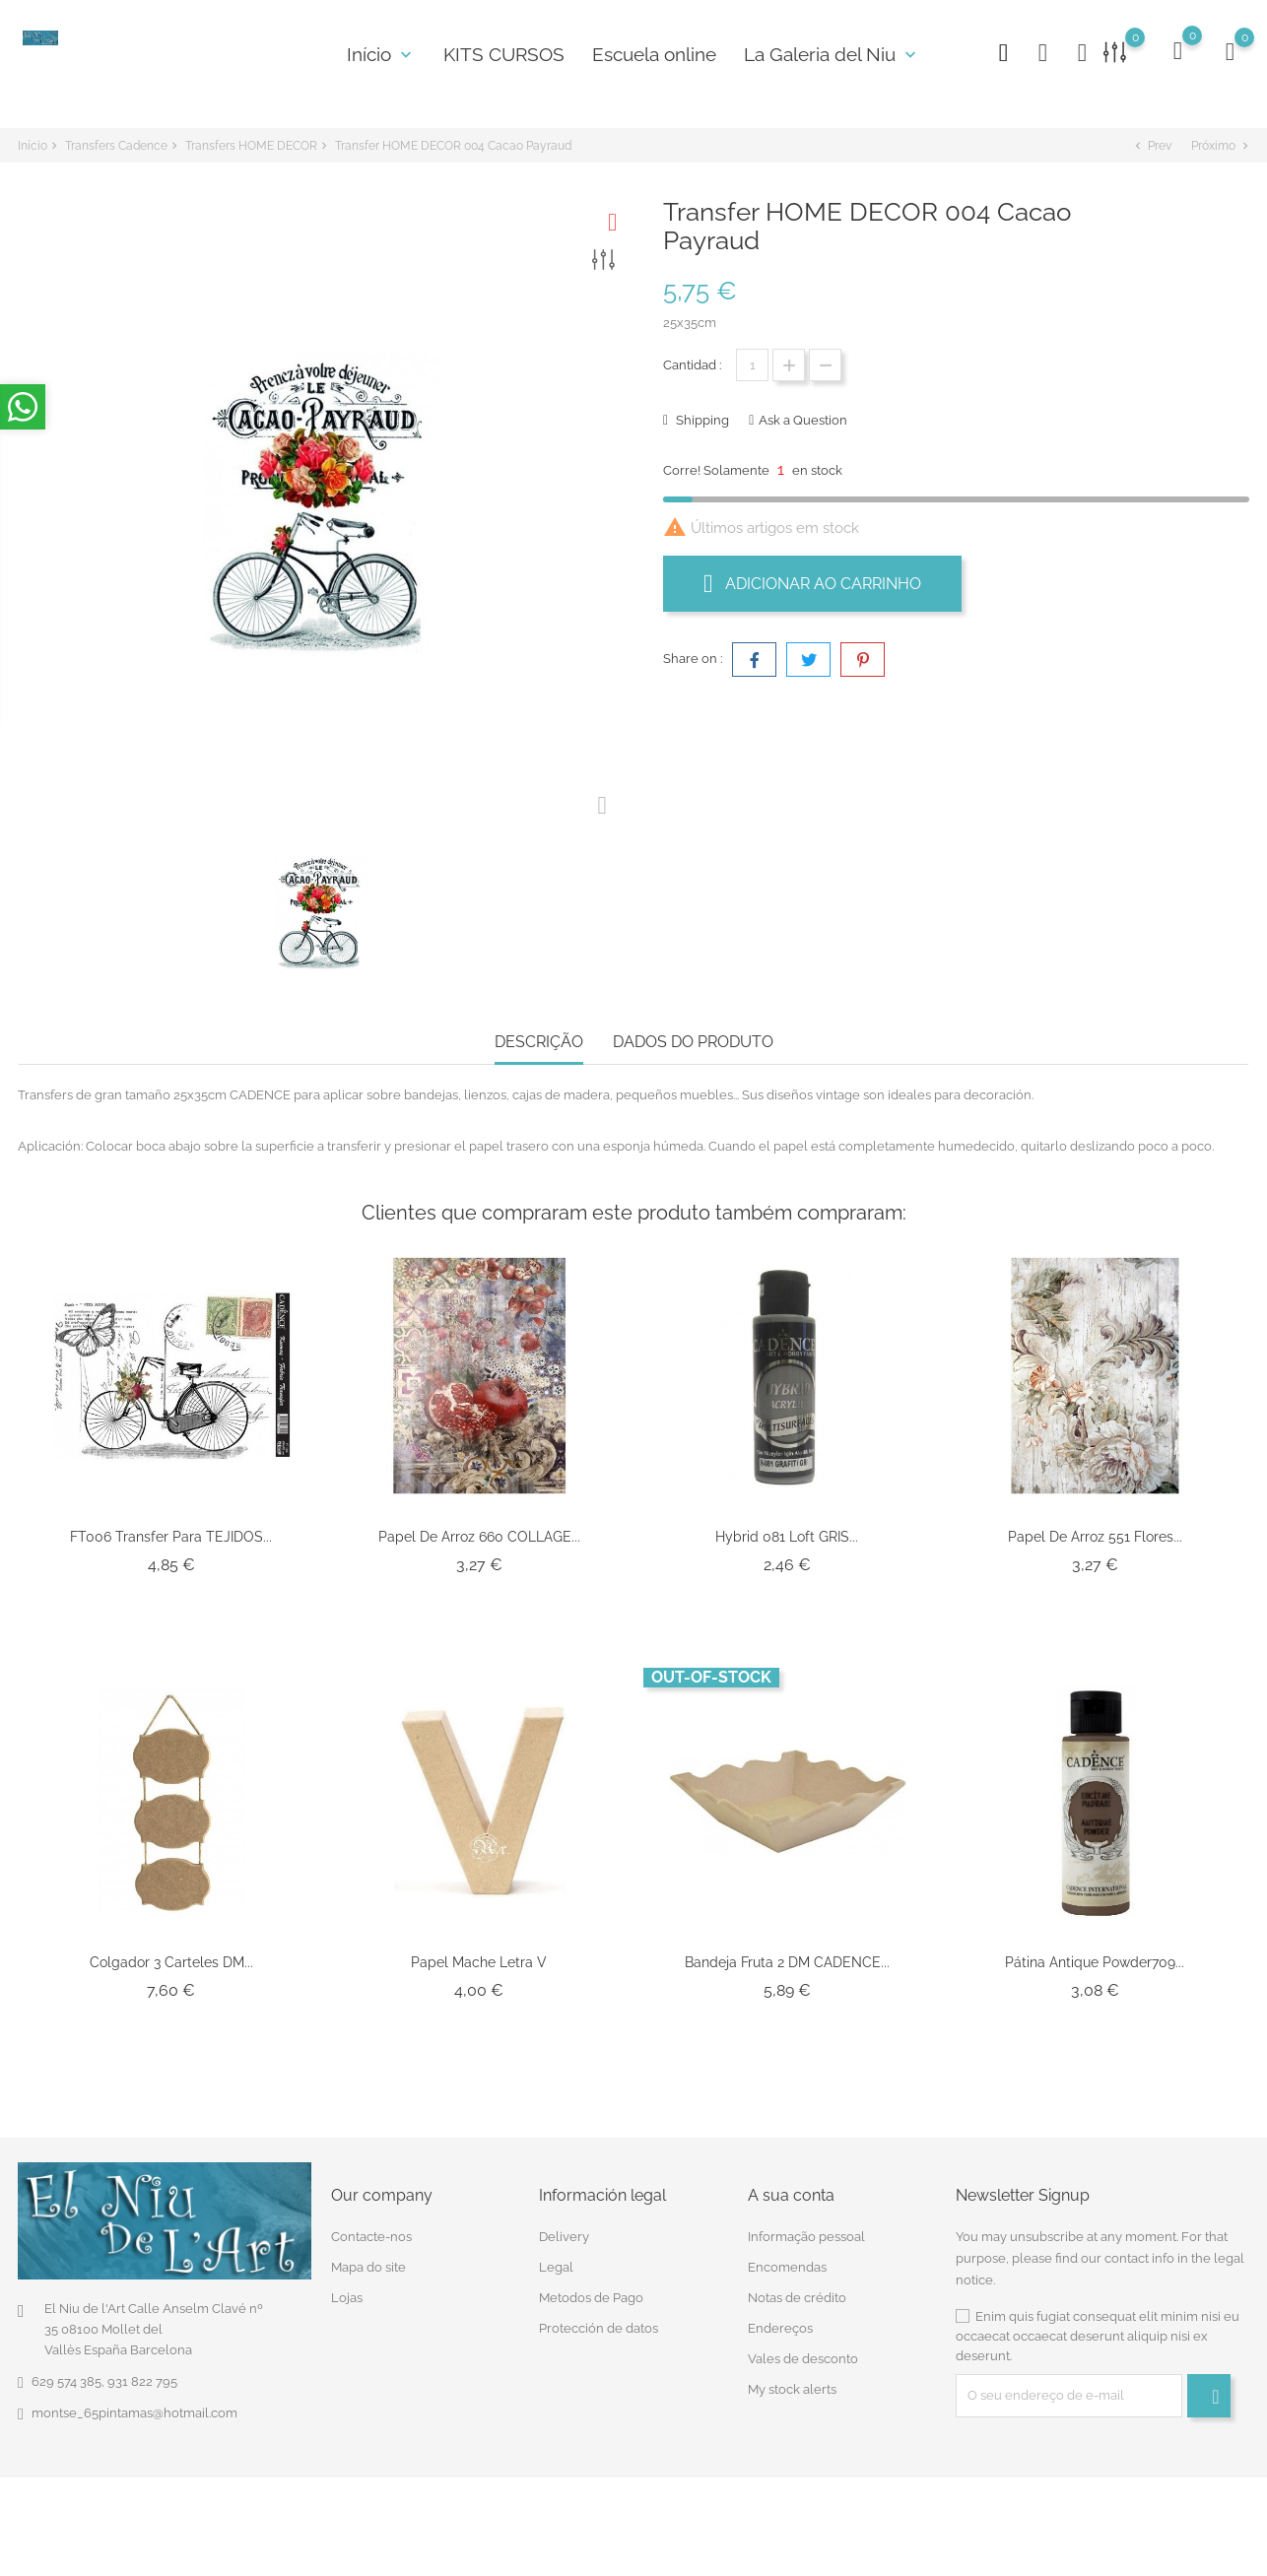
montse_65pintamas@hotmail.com (134, 2413)
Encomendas (787, 2267)
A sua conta (791, 2195)
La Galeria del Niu (832, 54)
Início (381, 54)
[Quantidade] (752, 365)
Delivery (564, 2236)
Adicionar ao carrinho (812, 583)
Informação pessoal (806, 2236)
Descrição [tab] (539, 1041)
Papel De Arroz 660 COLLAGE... (479, 1537)
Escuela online (654, 54)
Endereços (780, 2328)
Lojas (347, 2297)
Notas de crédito (797, 2297)
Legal (556, 2267)
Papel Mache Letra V (479, 1962)
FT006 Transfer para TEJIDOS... (171, 1537)
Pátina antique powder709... (1094, 1962)
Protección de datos (598, 2328)
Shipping (701, 420)
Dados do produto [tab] (693, 1041)
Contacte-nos (371, 2236)
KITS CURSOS (504, 54)
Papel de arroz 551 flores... (1095, 1537)
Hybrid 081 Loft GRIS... (786, 1537)
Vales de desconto (803, 2358)
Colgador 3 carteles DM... (171, 1962)
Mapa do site (368, 2267)
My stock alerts (792, 2389)
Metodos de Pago (591, 2297)
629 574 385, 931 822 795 (104, 2381)
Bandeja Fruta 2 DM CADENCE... (787, 1962)
